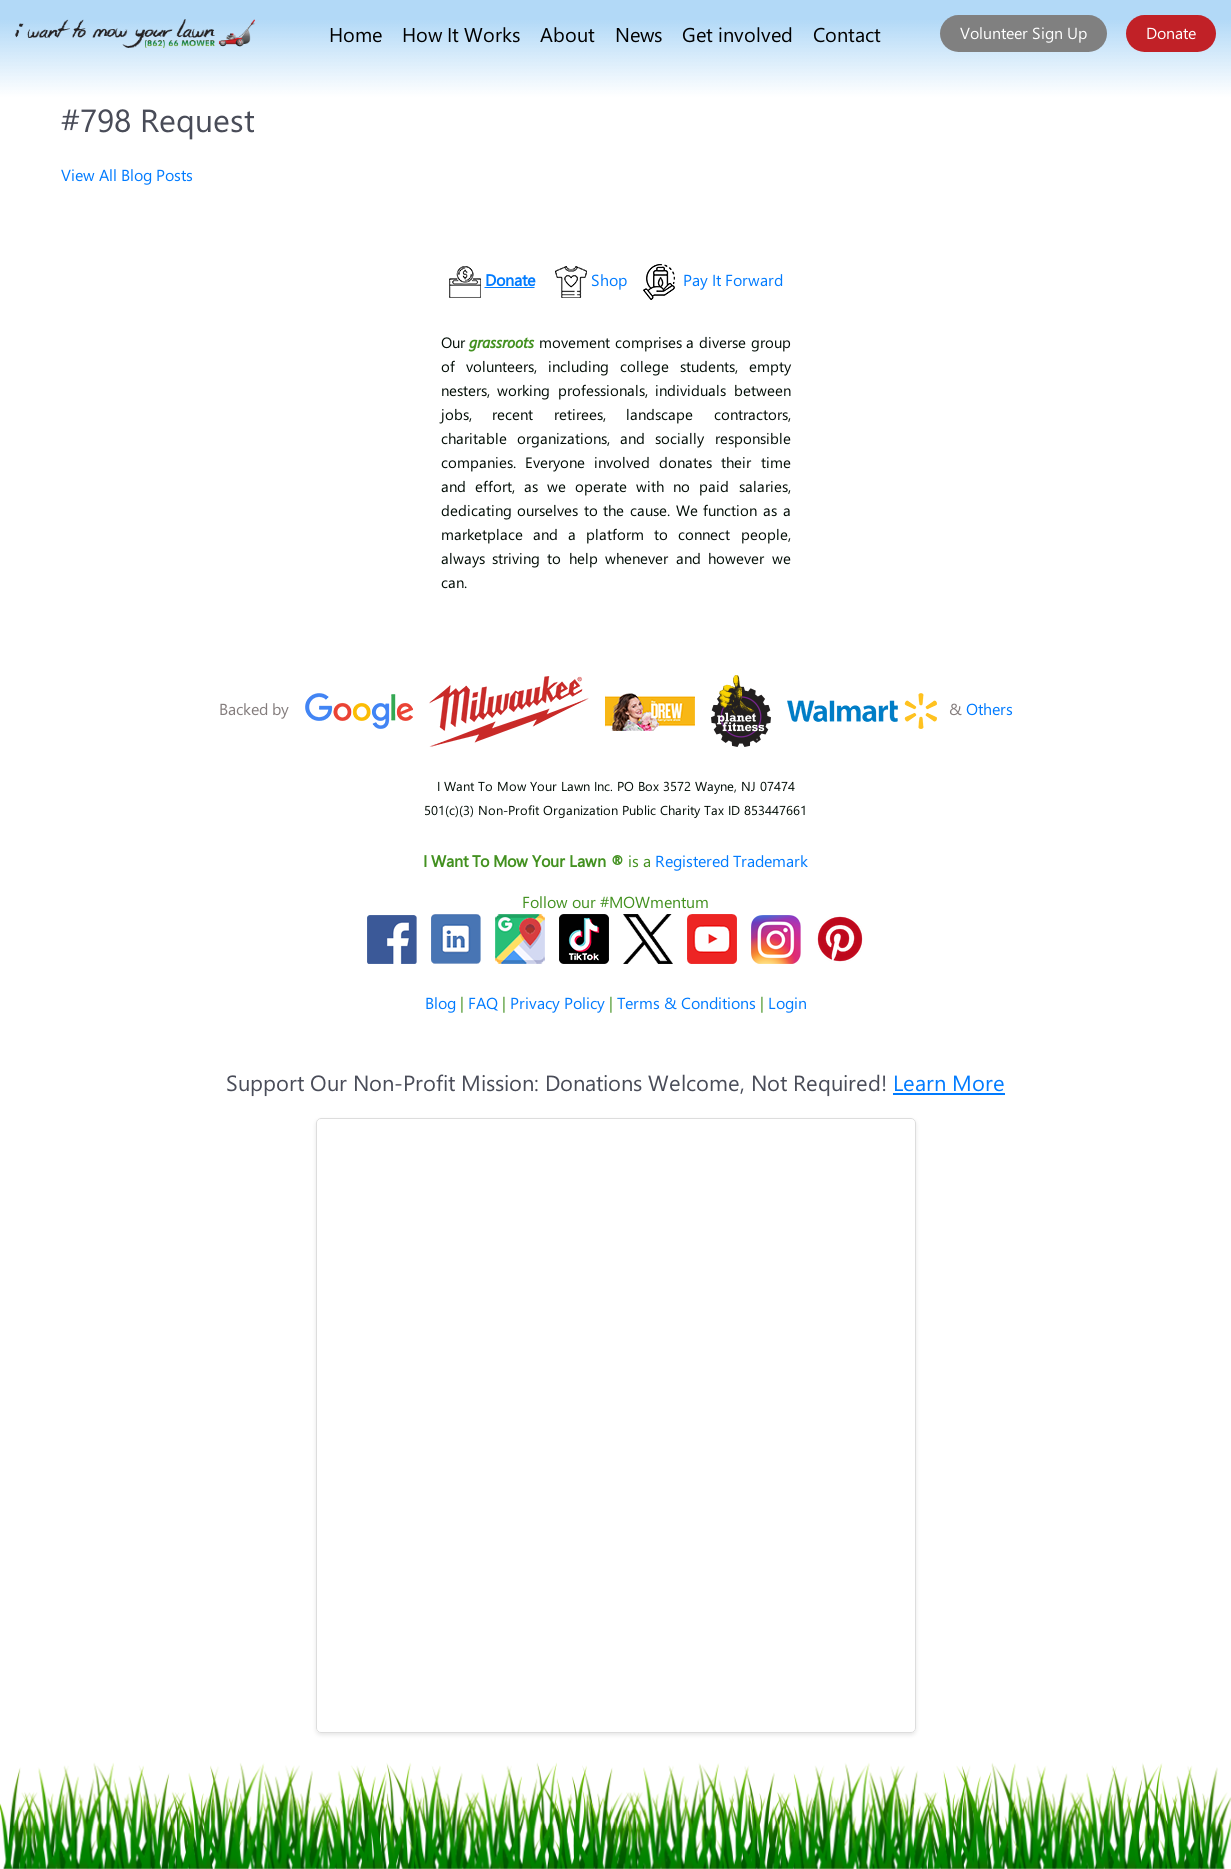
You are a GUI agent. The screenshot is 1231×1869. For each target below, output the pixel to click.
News (638, 33)
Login (787, 1002)
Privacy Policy (557, 1002)
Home (355, 33)
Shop (609, 279)
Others (989, 708)
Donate (1171, 32)
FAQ (483, 1002)
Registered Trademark (731, 860)
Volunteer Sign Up (1023, 32)
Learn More (949, 1082)
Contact (847, 33)
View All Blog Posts (127, 174)
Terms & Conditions (686, 1002)
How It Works (461, 33)
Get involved (737, 33)
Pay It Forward (733, 279)
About (567, 33)
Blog (440, 1002)
